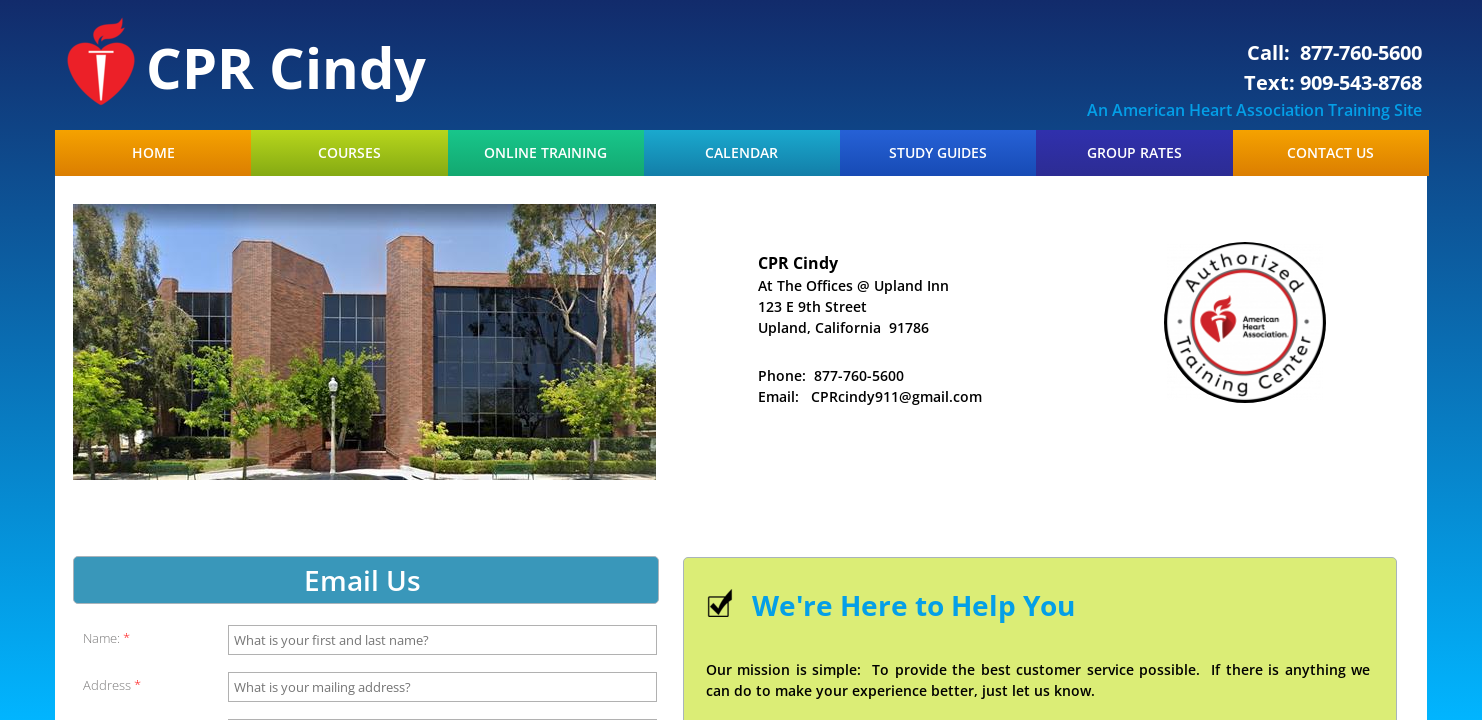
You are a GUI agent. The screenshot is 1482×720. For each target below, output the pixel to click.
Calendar (741, 153)
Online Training (545, 153)
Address (112, 685)
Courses (349, 153)
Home (153, 153)
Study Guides (938, 153)
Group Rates (1134, 153)
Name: (106, 638)
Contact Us (1330, 153)
